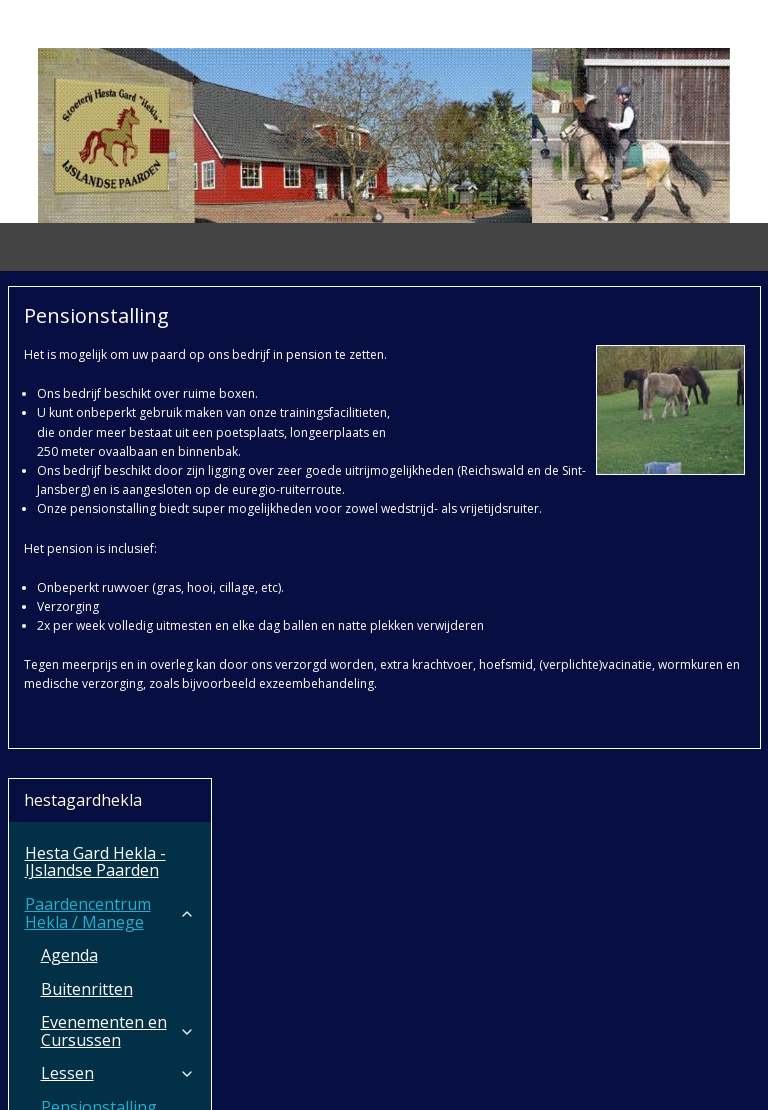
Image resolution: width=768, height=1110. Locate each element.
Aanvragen (66, 989)
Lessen (118, 581)
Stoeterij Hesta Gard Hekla (110, 913)
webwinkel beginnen (431, 1073)
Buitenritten (87, 496)
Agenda (69, 462)
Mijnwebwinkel (605, 1073)
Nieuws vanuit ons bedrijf (110, 657)
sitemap (312, 1073)
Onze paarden (118, 699)
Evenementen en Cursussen (118, 538)
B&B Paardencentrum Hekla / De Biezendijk (110, 810)
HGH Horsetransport (110, 742)
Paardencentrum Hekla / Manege (110, 420)
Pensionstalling (99, 614)
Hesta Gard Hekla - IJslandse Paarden (95, 369)
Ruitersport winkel (94, 870)
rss (354, 1073)
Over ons (110, 955)
